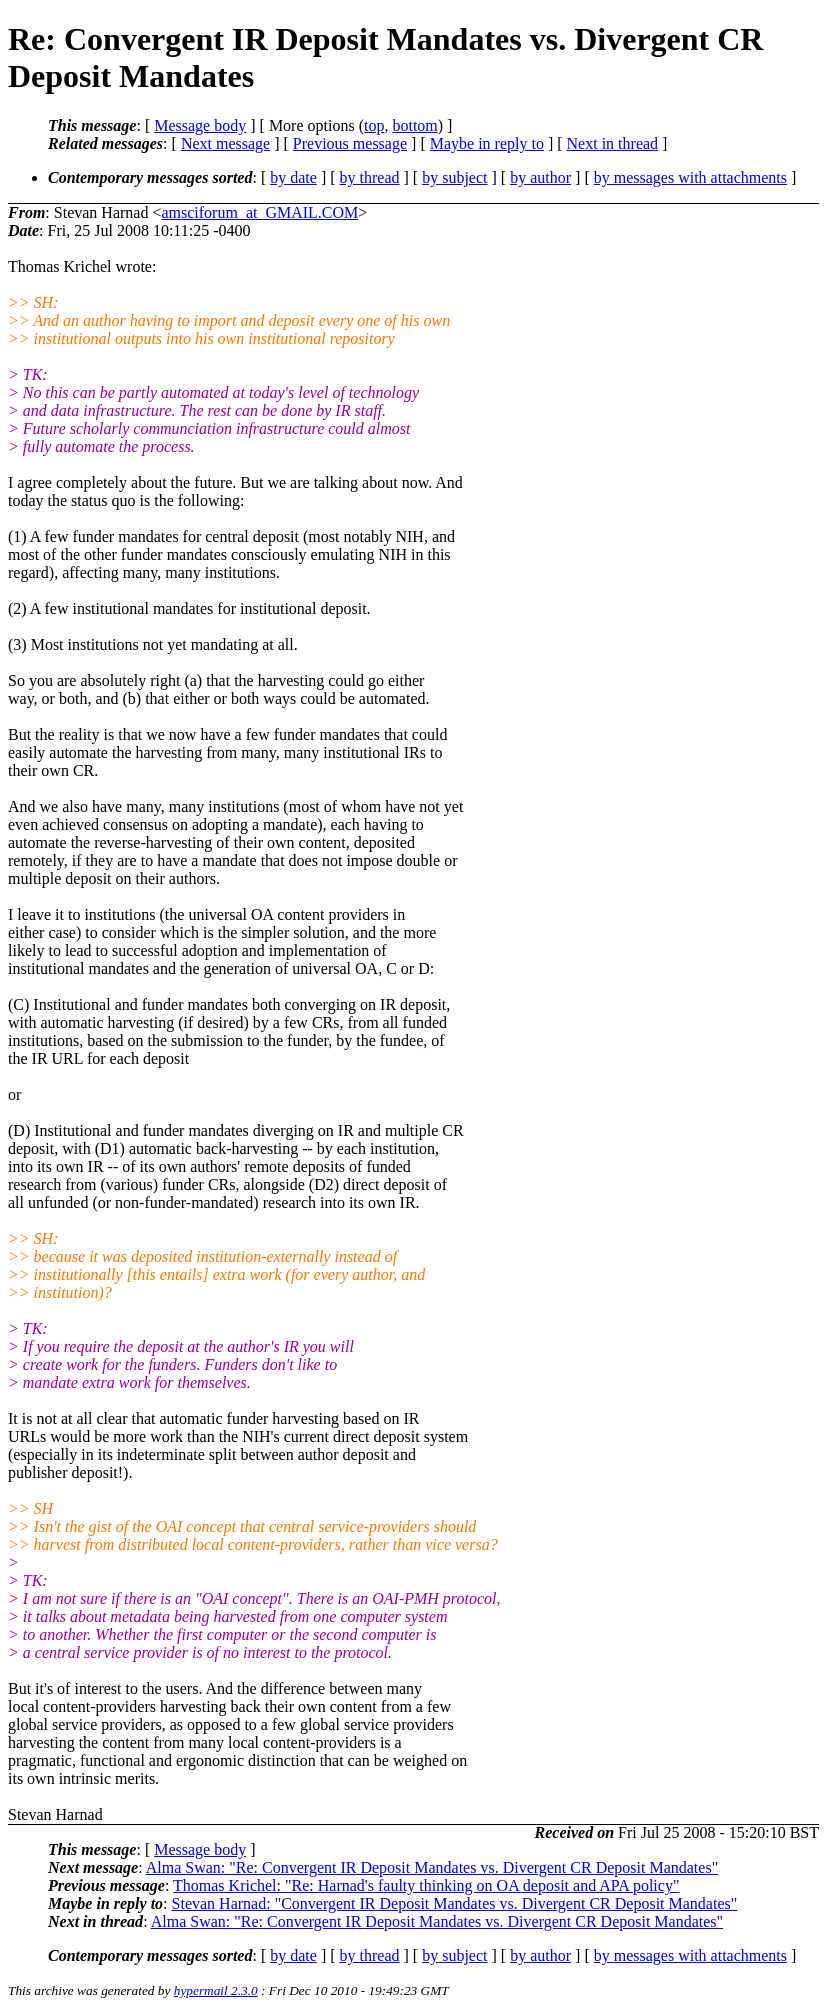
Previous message (350, 143)
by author (540, 177)
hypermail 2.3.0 (216, 1990)
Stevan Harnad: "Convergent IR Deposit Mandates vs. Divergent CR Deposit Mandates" (455, 1903)
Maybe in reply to (487, 143)
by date (293, 177)
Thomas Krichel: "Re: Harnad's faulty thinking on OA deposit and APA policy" (426, 1885)
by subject (454, 177)
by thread (370, 177)
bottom (414, 125)
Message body (200, 125)
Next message (225, 143)
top (374, 125)
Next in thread (613, 143)
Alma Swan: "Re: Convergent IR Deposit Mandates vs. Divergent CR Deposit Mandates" (432, 1867)
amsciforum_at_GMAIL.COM (259, 212)
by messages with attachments (690, 177)
